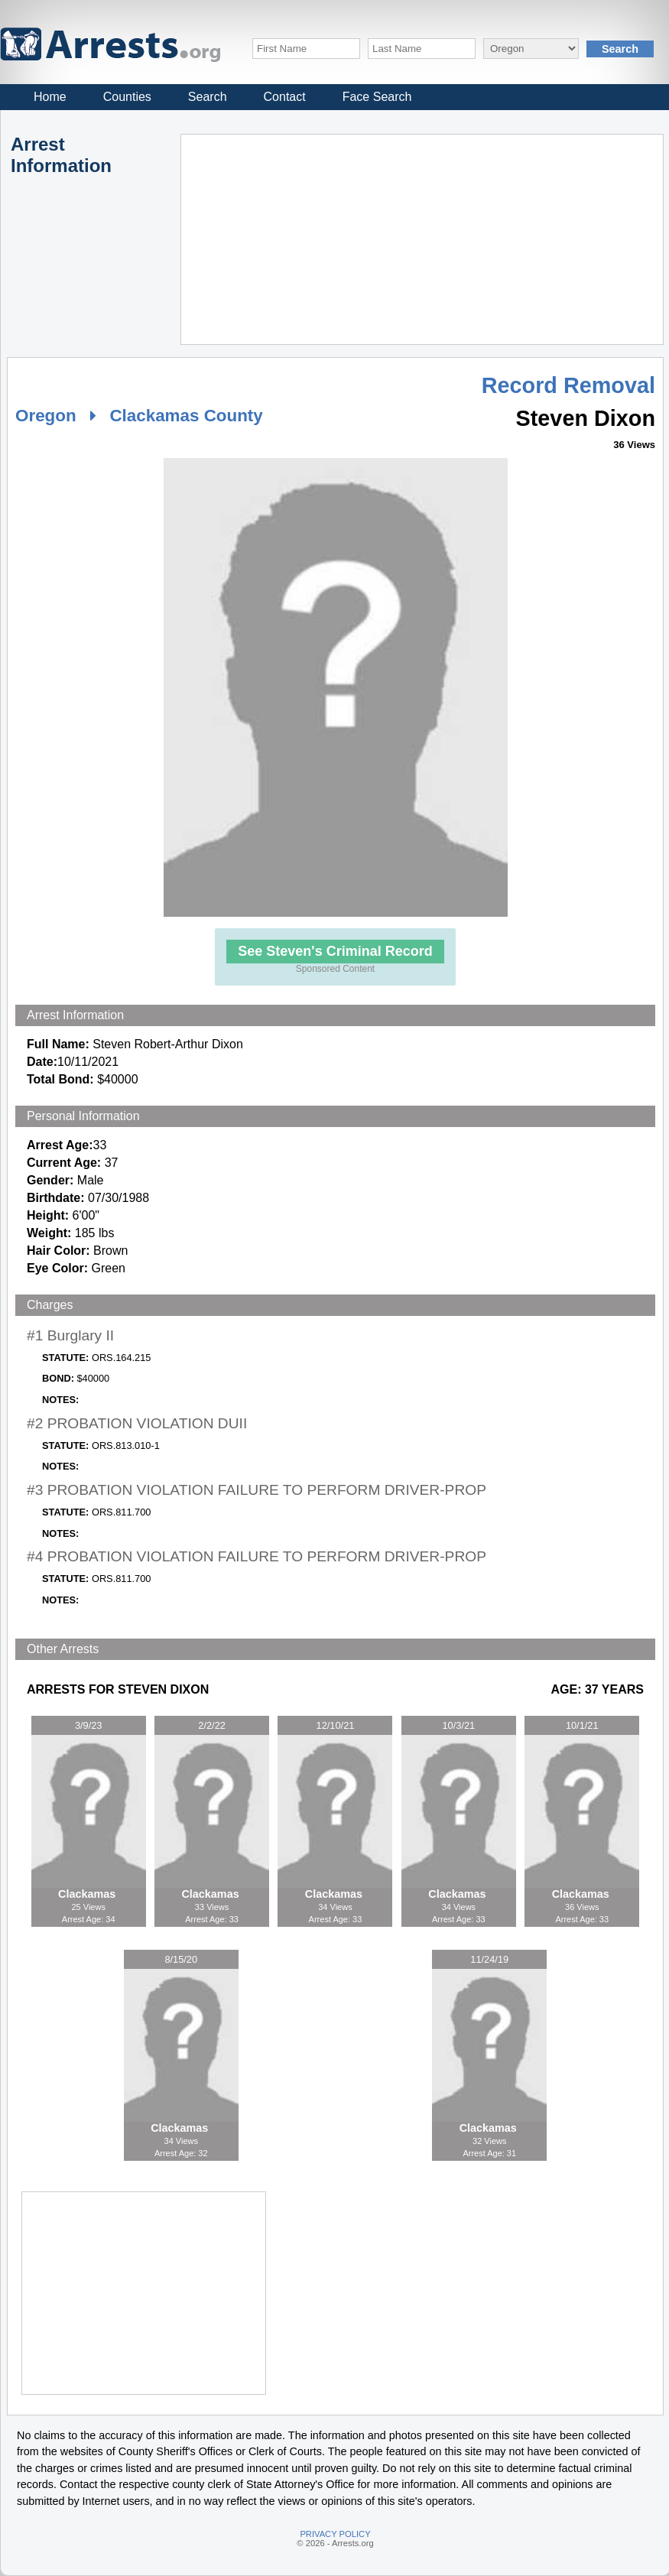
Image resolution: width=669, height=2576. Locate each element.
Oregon (45, 415)
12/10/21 (336, 1725)
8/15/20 (180, 1959)
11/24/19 (489, 1959)
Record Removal (568, 385)
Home (50, 96)
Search (207, 96)
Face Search (377, 96)
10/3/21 (459, 1725)
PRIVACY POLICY (335, 2534)
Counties (127, 96)
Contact (285, 96)
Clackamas (88, 1894)
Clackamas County (185, 415)
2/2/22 (212, 1725)
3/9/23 (88, 1725)
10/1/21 (582, 1725)
